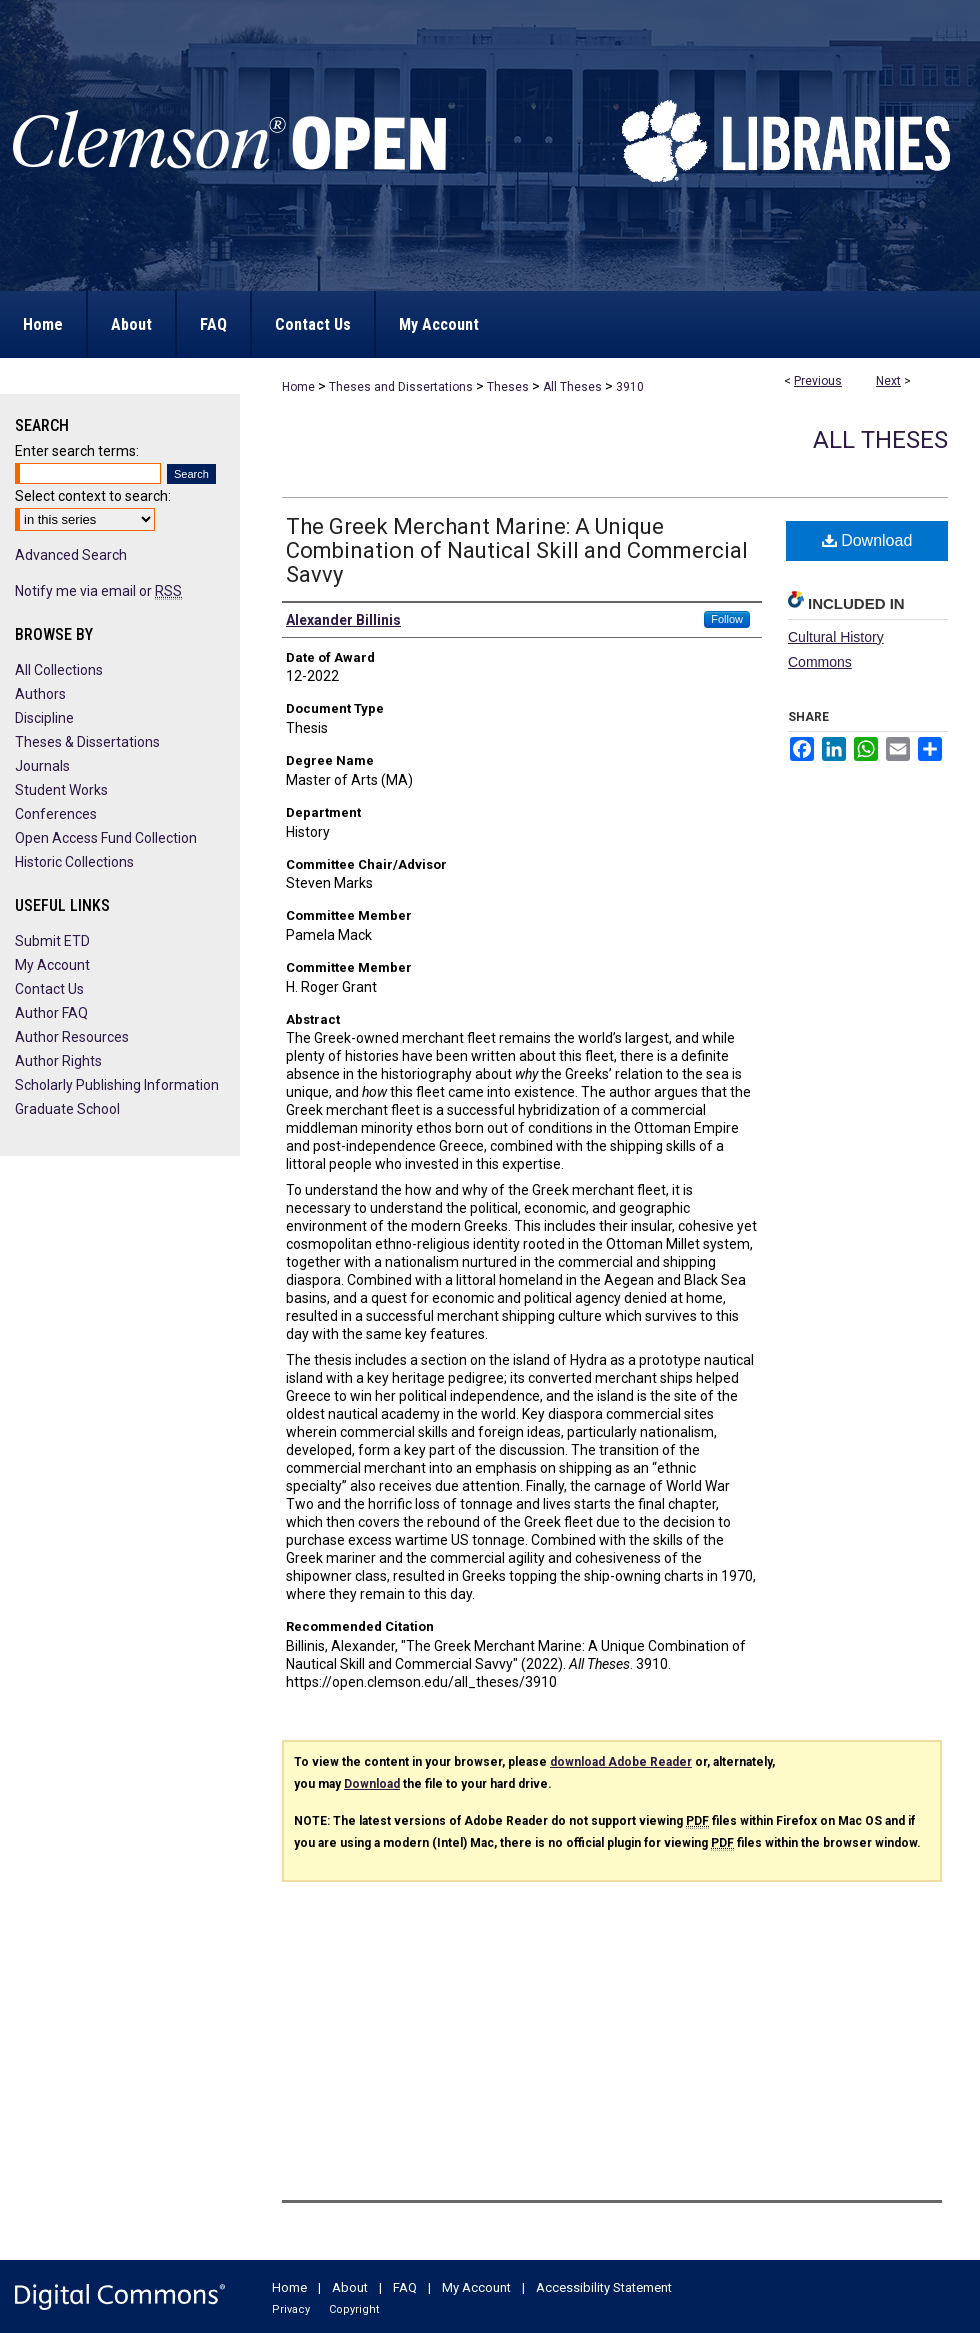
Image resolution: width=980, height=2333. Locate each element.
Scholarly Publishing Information (117, 1085)
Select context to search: (93, 496)
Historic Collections (74, 862)
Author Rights (58, 1061)
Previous (818, 381)
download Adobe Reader (621, 1762)
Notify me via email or (98, 591)
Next (888, 381)
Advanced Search (71, 555)
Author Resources (72, 1037)
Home (298, 387)
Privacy (291, 2309)
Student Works (61, 790)
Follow (727, 619)
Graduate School (67, 1109)
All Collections (59, 670)
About (350, 2287)
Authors (40, 694)
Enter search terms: (77, 451)
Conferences (56, 814)
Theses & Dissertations (87, 742)
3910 (630, 387)
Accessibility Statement (604, 2287)
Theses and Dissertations (401, 387)
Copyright (354, 2309)
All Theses (572, 387)
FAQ (405, 2287)
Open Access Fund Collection (106, 838)
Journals (42, 766)
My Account (52, 965)
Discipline (44, 718)
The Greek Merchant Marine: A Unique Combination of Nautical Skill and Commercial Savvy (517, 550)
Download (867, 540)
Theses (508, 387)
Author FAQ (51, 1013)
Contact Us (49, 989)
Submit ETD (52, 941)
